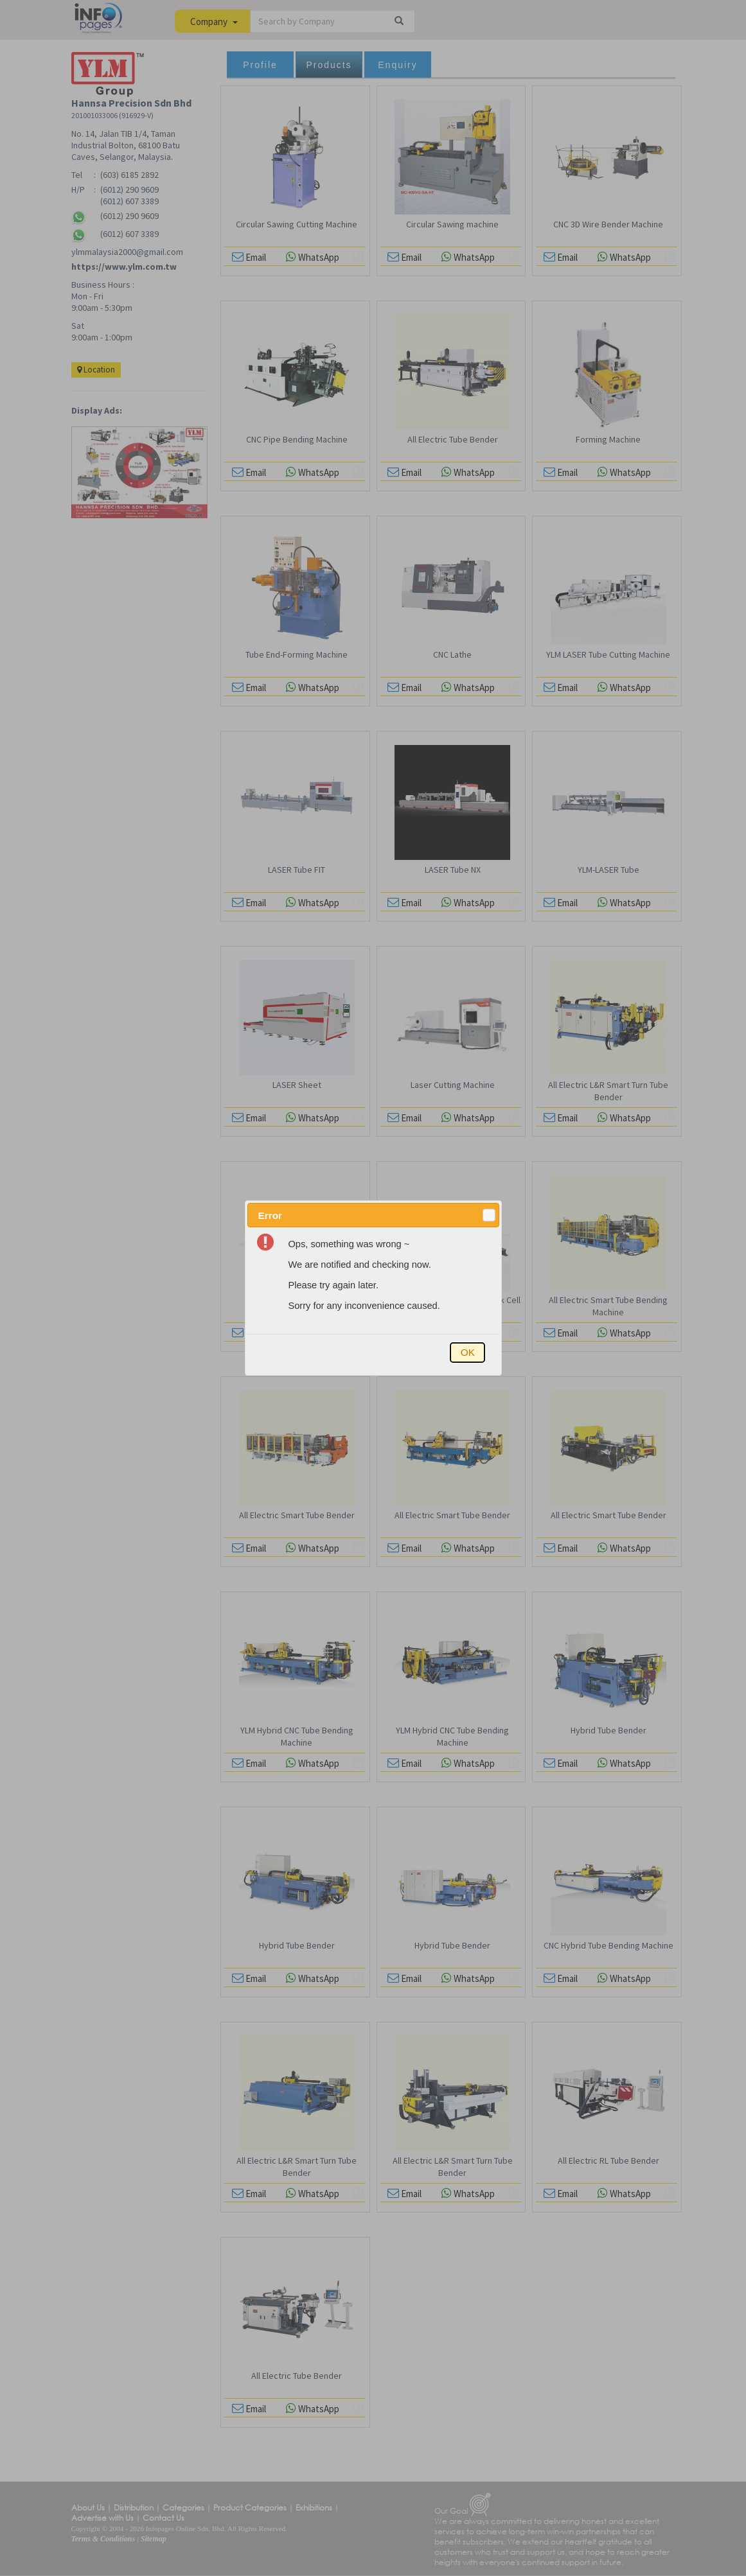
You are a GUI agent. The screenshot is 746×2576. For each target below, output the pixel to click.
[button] (489, 1215)
